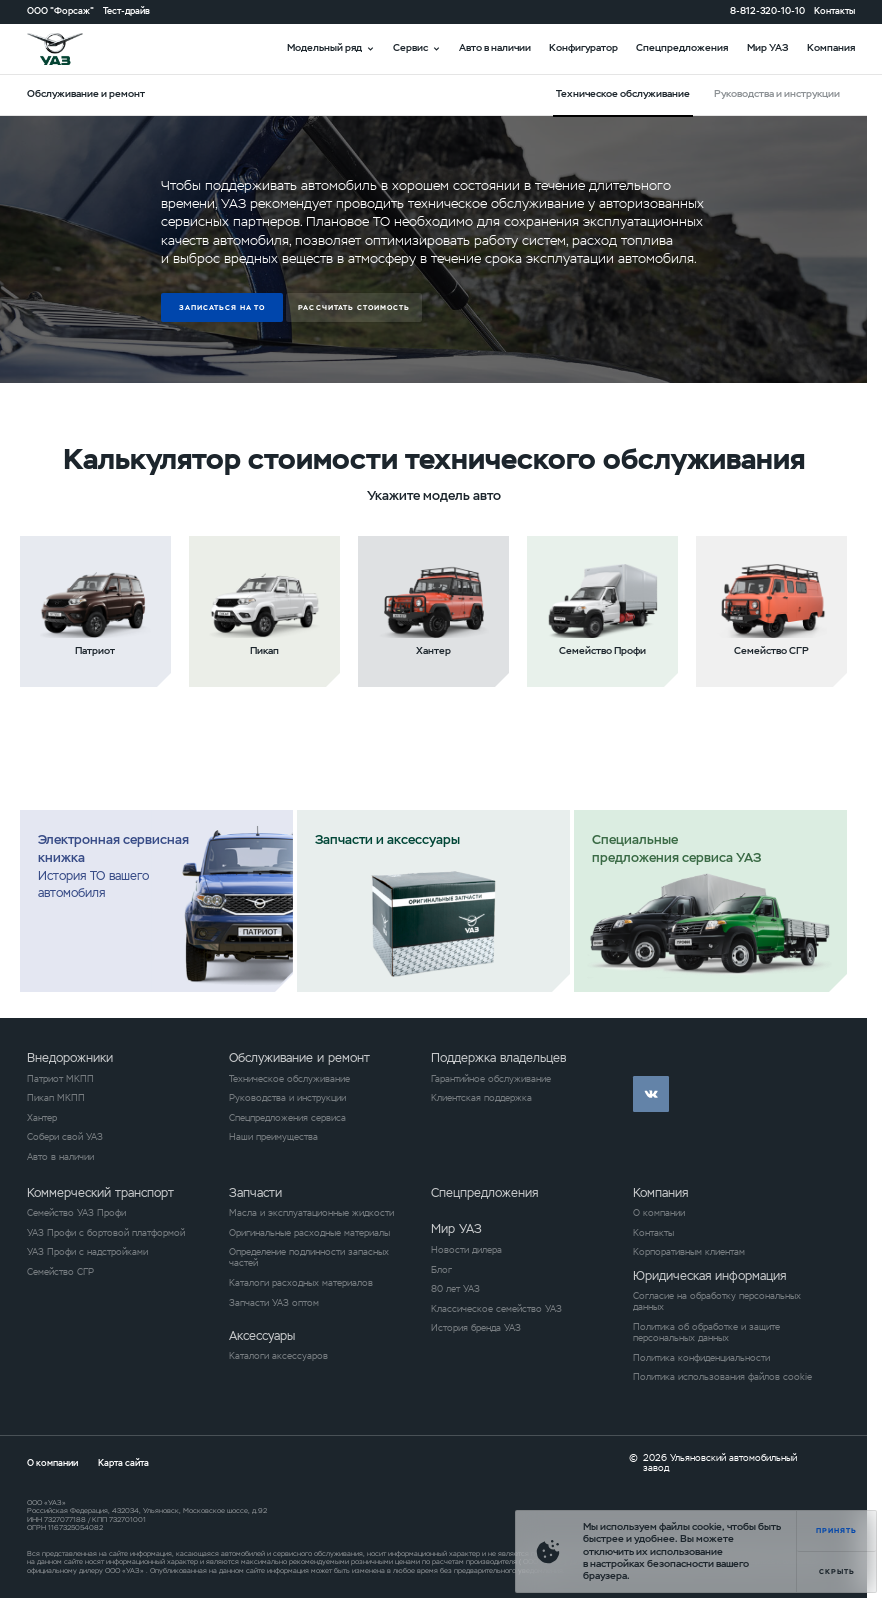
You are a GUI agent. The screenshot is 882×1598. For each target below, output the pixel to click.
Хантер (42, 1118)
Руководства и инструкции (777, 93)
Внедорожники (70, 1058)
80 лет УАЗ (455, 1289)
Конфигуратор (583, 47)
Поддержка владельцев (498, 1058)
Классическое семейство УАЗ (496, 1309)
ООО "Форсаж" (60, 11)
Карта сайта (123, 1463)
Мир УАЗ (768, 47)
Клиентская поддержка (481, 1098)
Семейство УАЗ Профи (76, 1213)
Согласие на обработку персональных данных (717, 1302)
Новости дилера (466, 1250)
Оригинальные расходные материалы (309, 1233)
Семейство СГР (60, 1272)
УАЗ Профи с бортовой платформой (106, 1233)
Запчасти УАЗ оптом (274, 1303)
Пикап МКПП (56, 1098)
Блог (441, 1270)
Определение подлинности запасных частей (309, 1258)
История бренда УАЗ (476, 1328)
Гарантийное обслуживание (491, 1079)
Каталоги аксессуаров (278, 1356)
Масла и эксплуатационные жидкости (311, 1213)
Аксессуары (262, 1336)
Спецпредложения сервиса (287, 1118)
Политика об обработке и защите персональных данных (706, 1333)
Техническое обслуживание (289, 1079)
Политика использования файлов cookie (722, 1377)
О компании (659, 1213)
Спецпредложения (682, 47)
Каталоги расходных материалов (301, 1283)
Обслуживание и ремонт (299, 1058)
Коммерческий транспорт (100, 1193)
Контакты (834, 11)
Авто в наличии (495, 47)
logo (70, 49)
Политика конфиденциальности (701, 1358)
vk (651, 1094)
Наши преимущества (273, 1137)
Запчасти (255, 1193)
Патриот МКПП (60, 1079)
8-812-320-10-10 (767, 11)
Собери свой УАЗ (65, 1137)
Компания (831, 47)
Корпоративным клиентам (689, 1252)
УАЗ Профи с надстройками (87, 1252)
